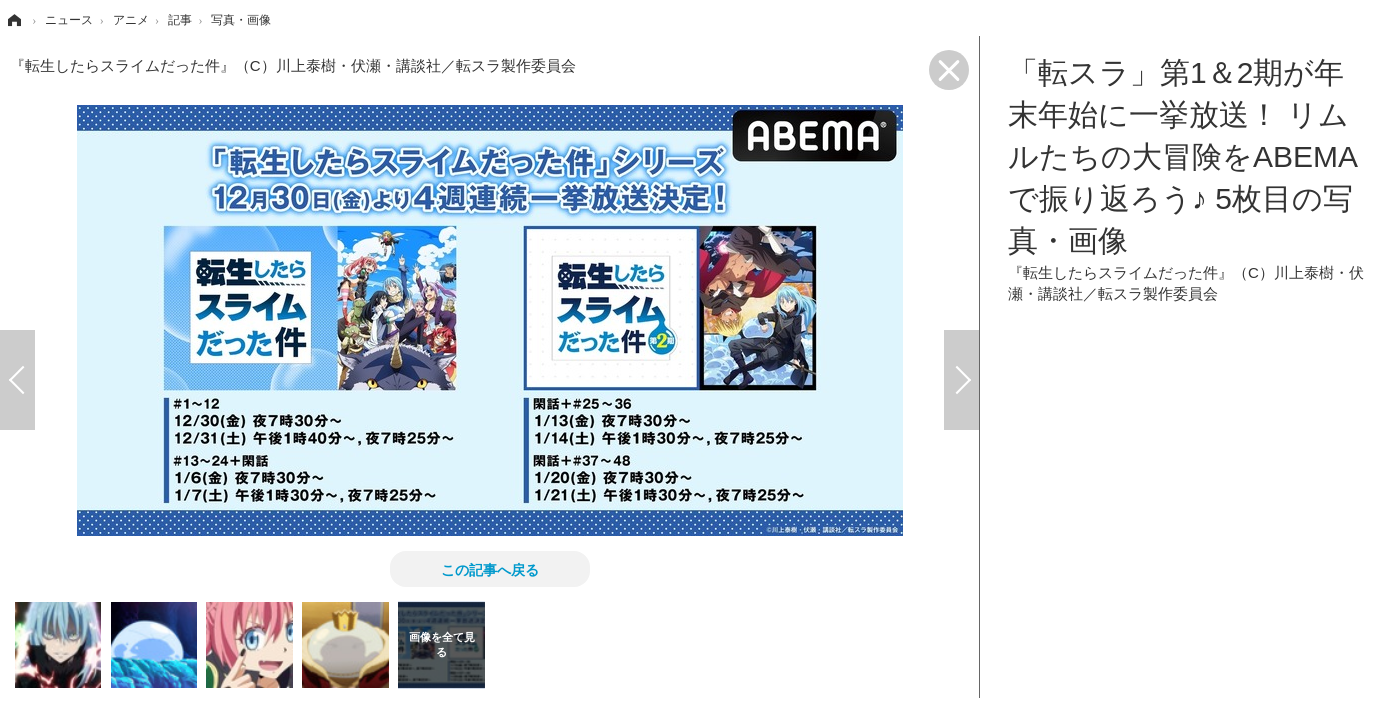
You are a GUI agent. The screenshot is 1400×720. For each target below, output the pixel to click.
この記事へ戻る (490, 569)
